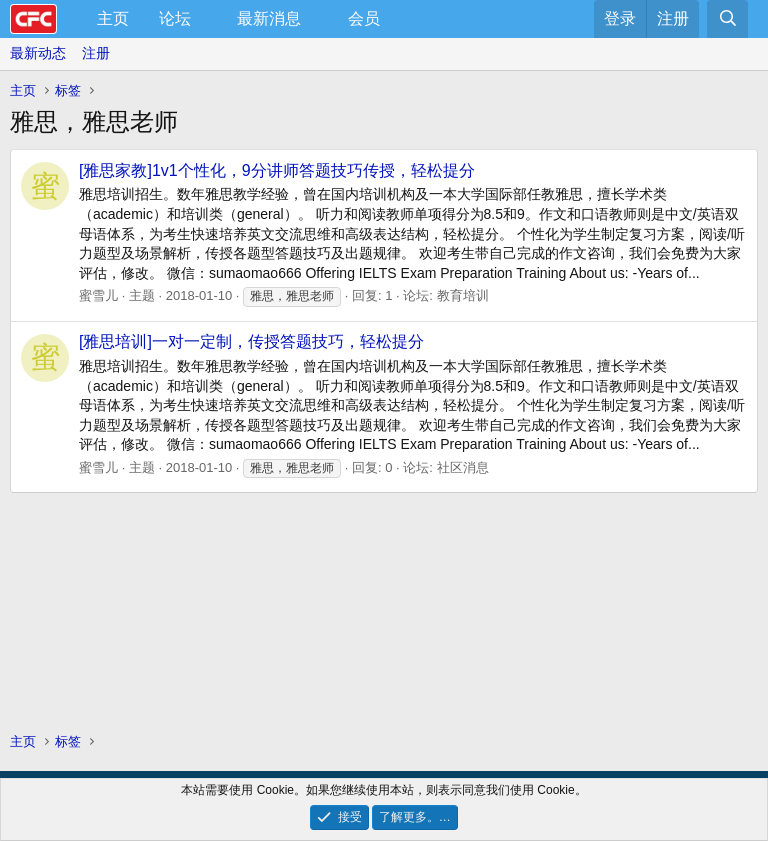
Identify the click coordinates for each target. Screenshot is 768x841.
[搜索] (727, 19)
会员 (364, 18)
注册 (96, 53)
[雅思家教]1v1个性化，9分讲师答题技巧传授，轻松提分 (277, 170)
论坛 (175, 18)
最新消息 (269, 18)
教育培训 (463, 295)
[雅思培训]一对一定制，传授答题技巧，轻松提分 (251, 341)
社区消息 (463, 467)
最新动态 (38, 53)
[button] (207, 19)
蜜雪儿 (98, 295)
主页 (113, 18)
